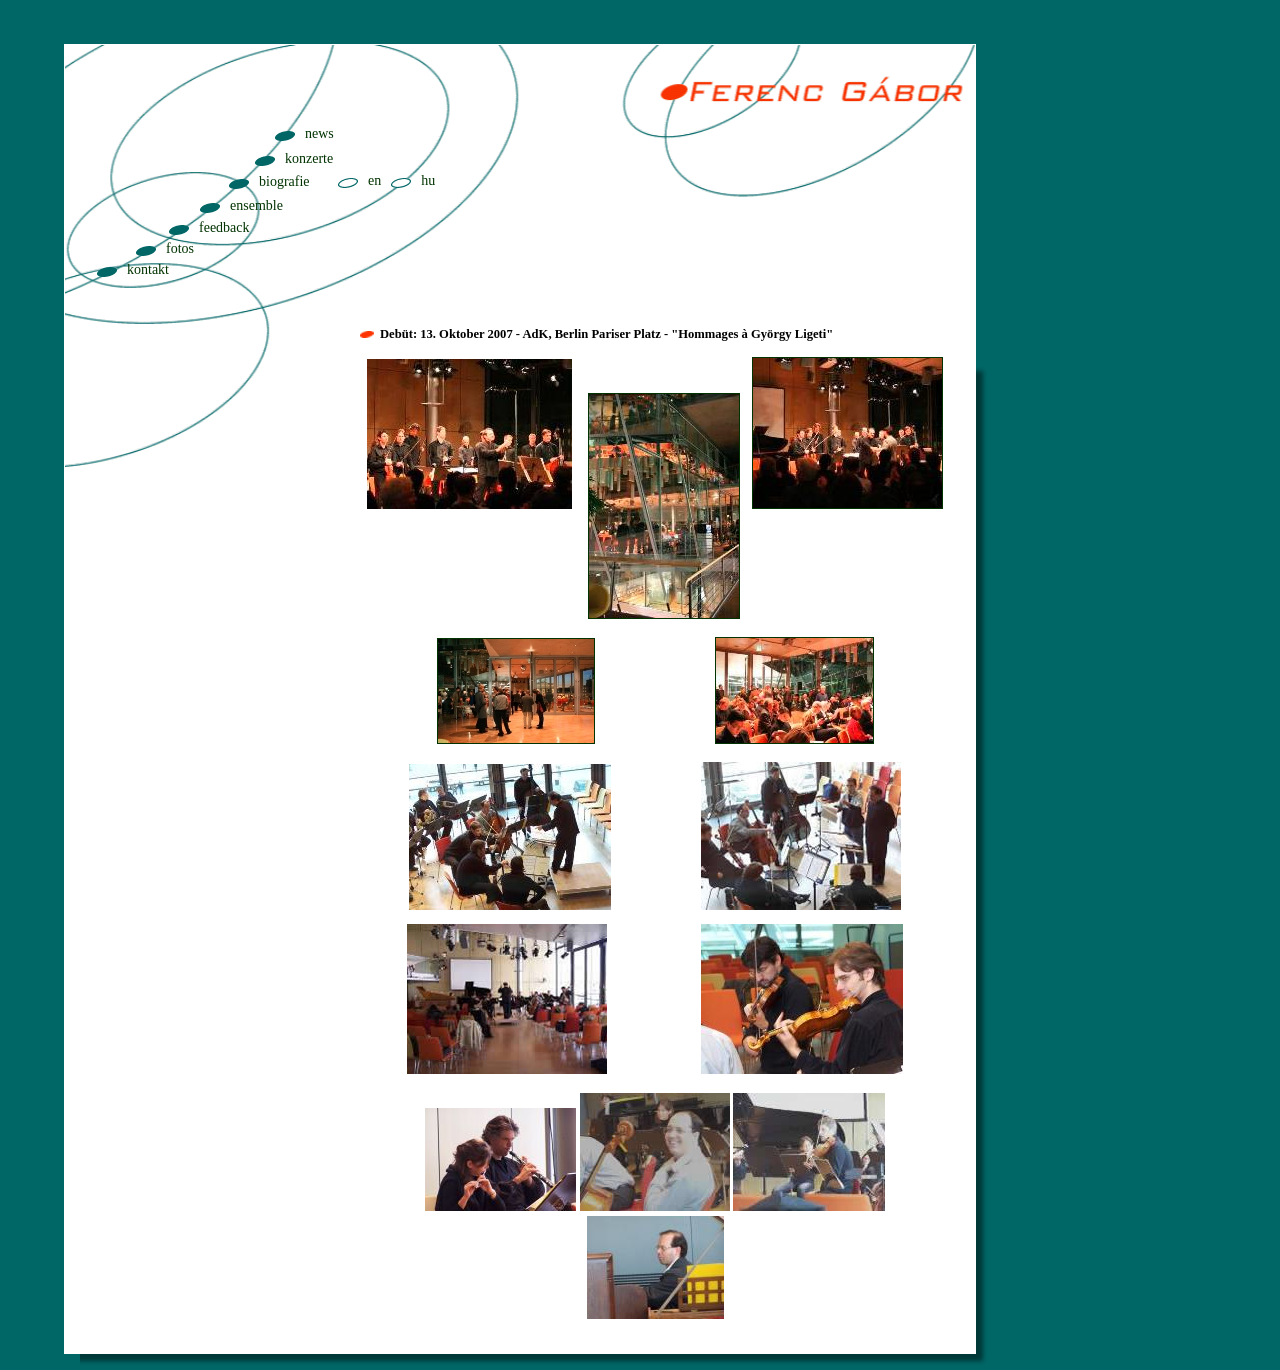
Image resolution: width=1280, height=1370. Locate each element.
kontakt (148, 269)
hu (428, 180)
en (374, 180)
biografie (284, 181)
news (319, 133)
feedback (224, 227)
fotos (180, 248)
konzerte (309, 158)
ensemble (256, 205)
